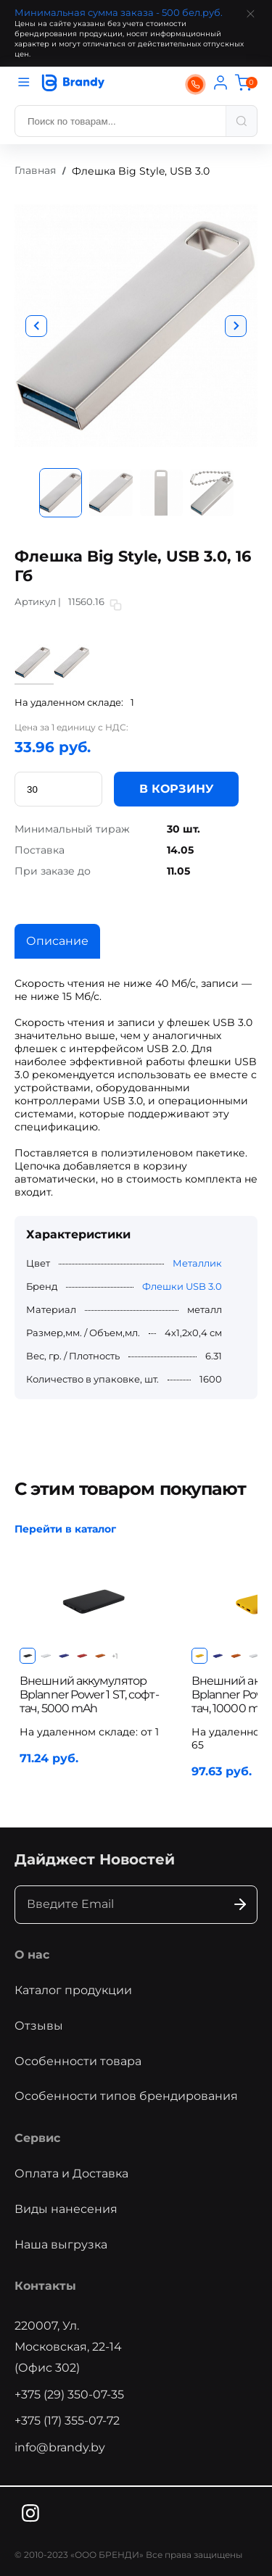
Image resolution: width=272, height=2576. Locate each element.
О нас (32, 1955)
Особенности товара (78, 2061)
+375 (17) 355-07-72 (67, 2420)
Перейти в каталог (65, 1528)
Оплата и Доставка (71, 2173)
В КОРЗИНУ (176, 789)
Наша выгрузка (61, 2244)
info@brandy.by (60, 2447)
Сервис (37, 2138)
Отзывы (39, 2026)
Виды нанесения (66, 2209)
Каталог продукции (73, 1990)
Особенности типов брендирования (126, 2096)
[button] (36, 326)
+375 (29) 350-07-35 (69, 2394)
